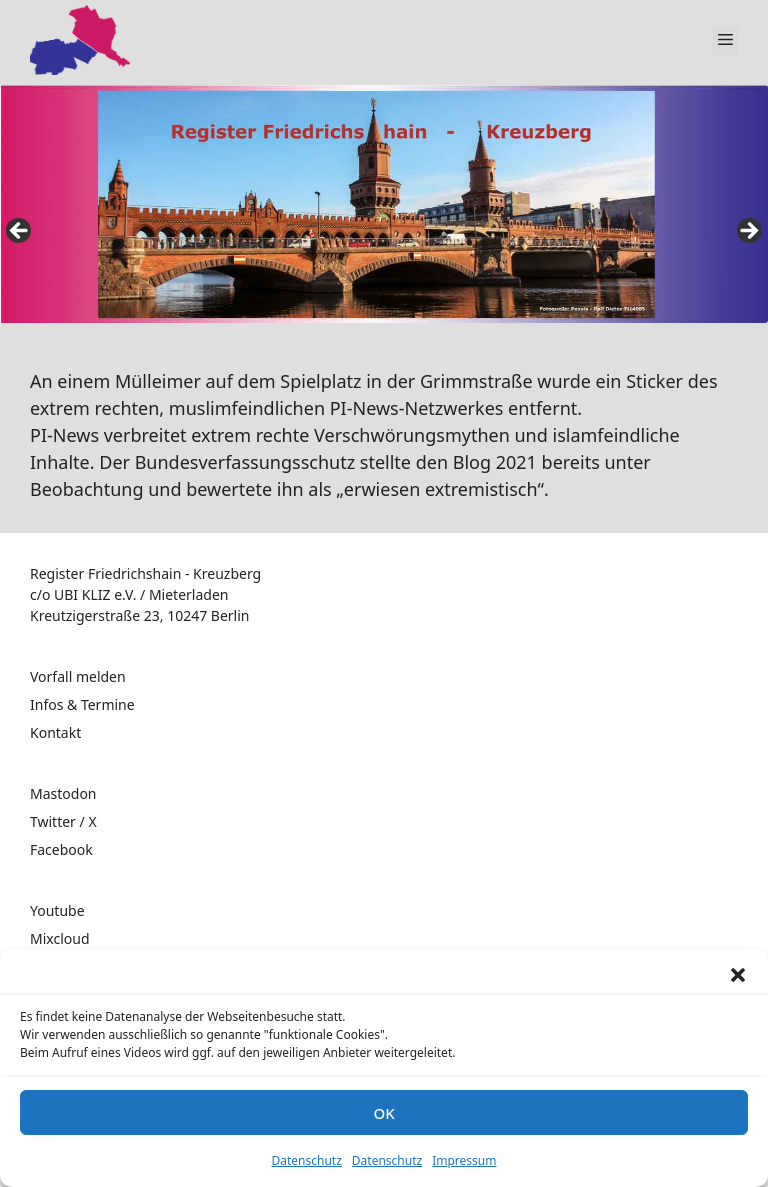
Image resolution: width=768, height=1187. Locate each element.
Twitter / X (63, 821)
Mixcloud (60, 938)
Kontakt (55, 732)
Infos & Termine (82, 704)
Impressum (464, 1160)
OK (383, 1113)
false (20, 232)
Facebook (61, 849)
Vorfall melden (78, 676)
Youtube (57, 910)
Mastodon (63, 793)
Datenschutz (307, 1160)
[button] (738, 975)
